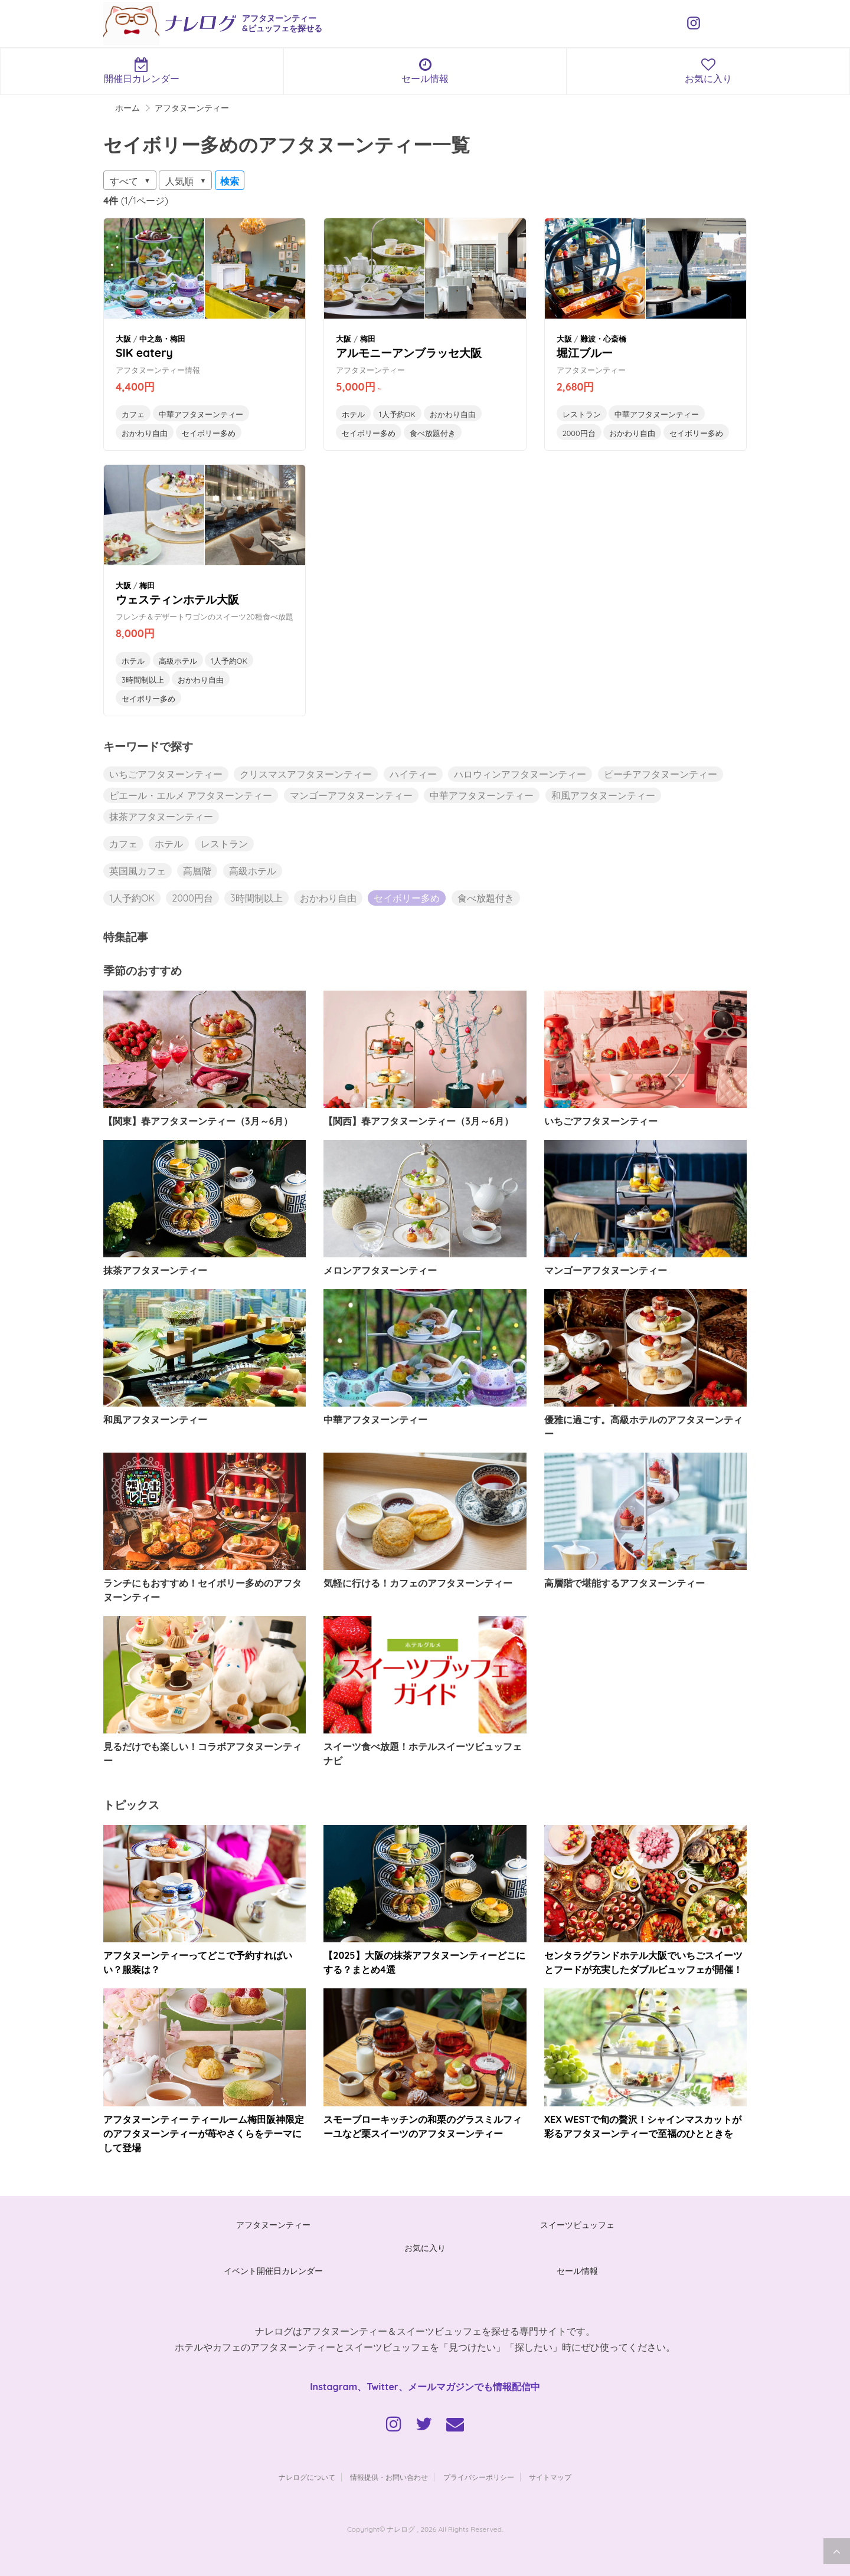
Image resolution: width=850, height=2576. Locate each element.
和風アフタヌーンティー (603, 795)
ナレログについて (307, 2477)
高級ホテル (178, 661)
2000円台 (579, 433)
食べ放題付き (433, 433)
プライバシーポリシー (478, 2477)
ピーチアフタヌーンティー (660, 774)
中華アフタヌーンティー (201, 414)
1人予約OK (397, 414)
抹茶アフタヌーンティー (161, 816)
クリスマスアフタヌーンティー (306, 774)
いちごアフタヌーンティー (166, 774)
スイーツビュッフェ (577, 2225)
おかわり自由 (145, 433)
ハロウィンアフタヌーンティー (520, 774)
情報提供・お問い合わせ (389, 2477)
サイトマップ (550, 2477)
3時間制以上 (143, 679)
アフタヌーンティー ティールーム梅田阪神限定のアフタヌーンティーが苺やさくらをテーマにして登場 (203, 2133)
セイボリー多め (209, 433)
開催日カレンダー (141, 70)
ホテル (353, 414)
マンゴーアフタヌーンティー (351, 795)
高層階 (197, 871)
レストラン (582, 414)
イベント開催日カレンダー (273, 2271)
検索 (229, 181)
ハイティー (413, 774)
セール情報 (425, 70)
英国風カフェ (137, 871)
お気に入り (708, 70)
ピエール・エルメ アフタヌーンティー (190, 795)
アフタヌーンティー (273, 2225)
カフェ (133, 414)
